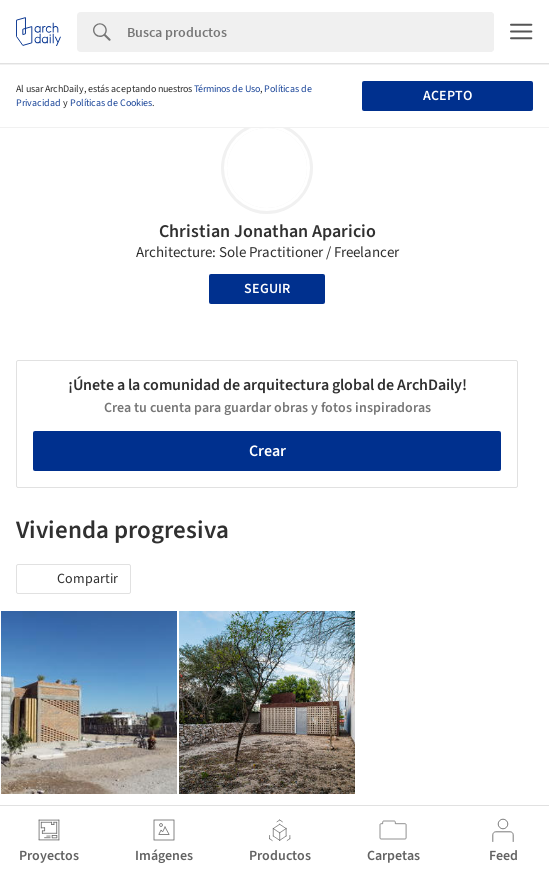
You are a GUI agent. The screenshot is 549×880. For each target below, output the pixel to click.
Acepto (447, 96)
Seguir (267, 289)
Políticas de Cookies (111, 103)
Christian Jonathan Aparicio (267, 231)
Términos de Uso (227, 89)
